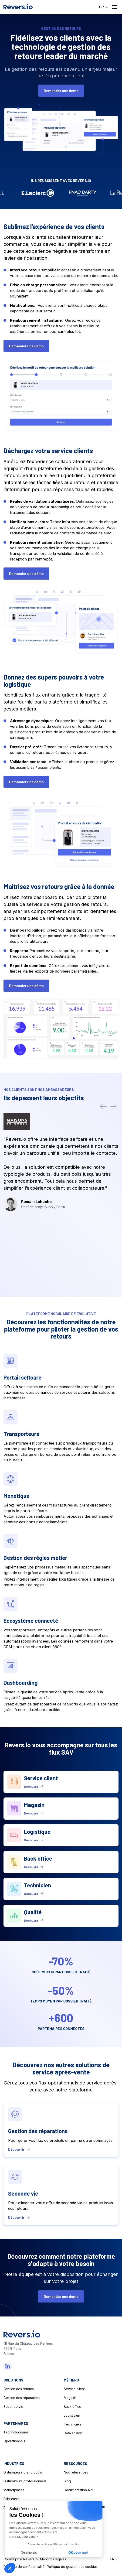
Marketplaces (13, 2490)
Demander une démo (61, 90)
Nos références (76, 2472)
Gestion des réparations (21, 2398)
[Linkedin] (7, 2366)
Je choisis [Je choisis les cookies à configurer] (29, 2553)
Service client (74, 2389)
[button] (103, 7)
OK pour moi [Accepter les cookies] (78, 2553)
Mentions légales (53, 2559)
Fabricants (11, 2499)
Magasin (70, 2398)
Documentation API (78, 2490)
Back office (72, 2407)
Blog (67, 2481)
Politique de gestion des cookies (72, 2567)
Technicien (72, 2424)
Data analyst (73, 2433)
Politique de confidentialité (23, 2567)
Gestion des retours (18, 2389)
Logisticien (72, 2415)
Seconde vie (13, 2407)
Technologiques (16, 2432)
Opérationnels (14, 2441)
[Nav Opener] (115, 7)
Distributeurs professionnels (24, 2481)
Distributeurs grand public (23, 2472)
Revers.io (30, 2559)
